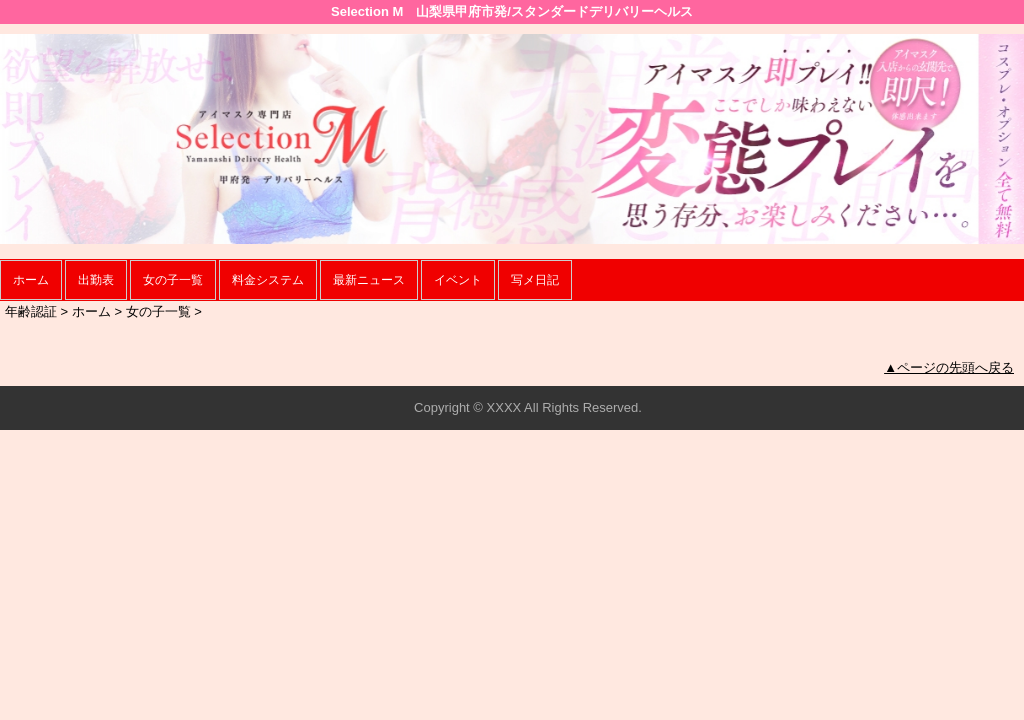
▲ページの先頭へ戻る (949, 367)
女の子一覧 (173, 280)
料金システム (268, 280)
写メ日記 (535, 280)
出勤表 (96, 280)
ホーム (31, 280)
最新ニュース (369, 280)
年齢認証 (31, 311)
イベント (458, 280)
